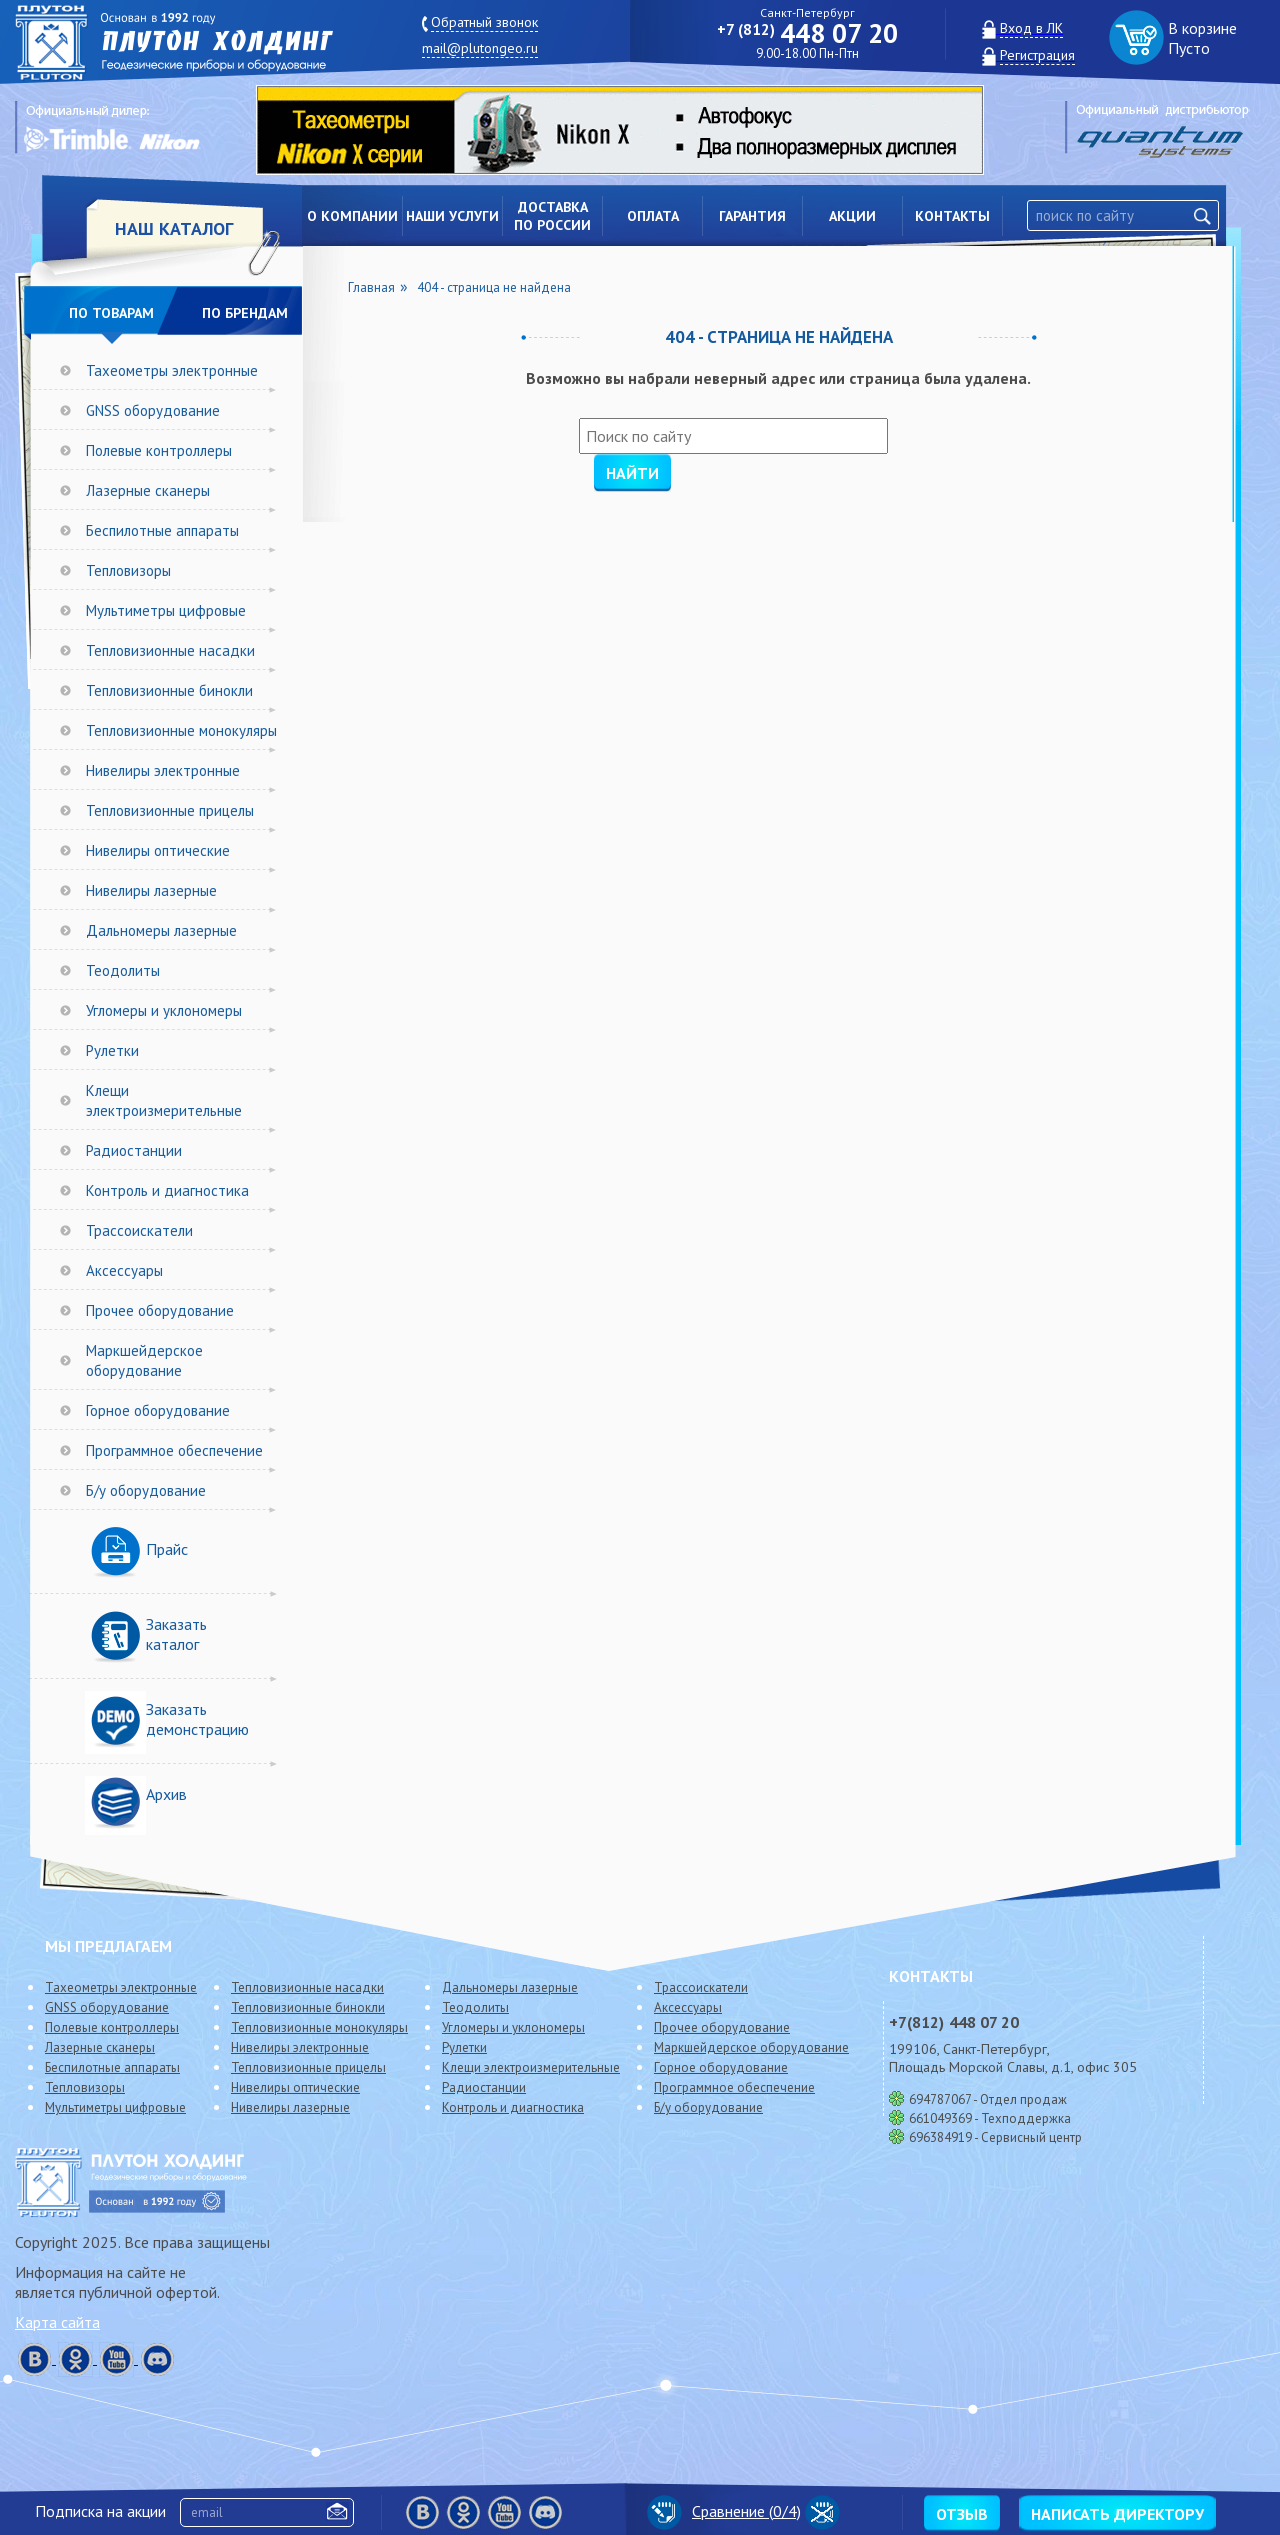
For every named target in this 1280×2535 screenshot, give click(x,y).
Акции (852, 216)
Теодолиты (123, 970)
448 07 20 (807, 33)
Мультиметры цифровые (166, 610)
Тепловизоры (128, 570)
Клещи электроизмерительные (164, 1100)
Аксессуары (124, 1270)
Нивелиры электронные (163, 770)
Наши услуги (452, 216)
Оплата (653, 216)
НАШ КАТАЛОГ (174, 228)
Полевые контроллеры (159, 450)
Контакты (952, 216)
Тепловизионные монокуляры (181, 730)
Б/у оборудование (146, 1490)
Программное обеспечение (174, 1450)
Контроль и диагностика (167, 1190)
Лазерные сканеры (148, 490)
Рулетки (112, 1050)
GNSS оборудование (153, 410)
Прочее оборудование (160, 1310)
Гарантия (752, 216)
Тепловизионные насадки (170, 650)
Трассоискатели (139, 1230)
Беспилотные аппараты (162, 530)
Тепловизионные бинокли (169, 690)
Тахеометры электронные (172, 370)
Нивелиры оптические (158, 850)
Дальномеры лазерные (161, 930)
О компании (352, 216)
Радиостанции (134, 1150)
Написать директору (1117, 2514)
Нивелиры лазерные (151, 890)
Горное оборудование (158, 1410)
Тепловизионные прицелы (170, 810)
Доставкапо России (552, 216)
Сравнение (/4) (724, 2511)
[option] (635, 130)
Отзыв (962, 2514)
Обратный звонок (484, 22)
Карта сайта (57, 2322)
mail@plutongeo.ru (480, 48)
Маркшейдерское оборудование (144, 1360)
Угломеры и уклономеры (164, 1010)
